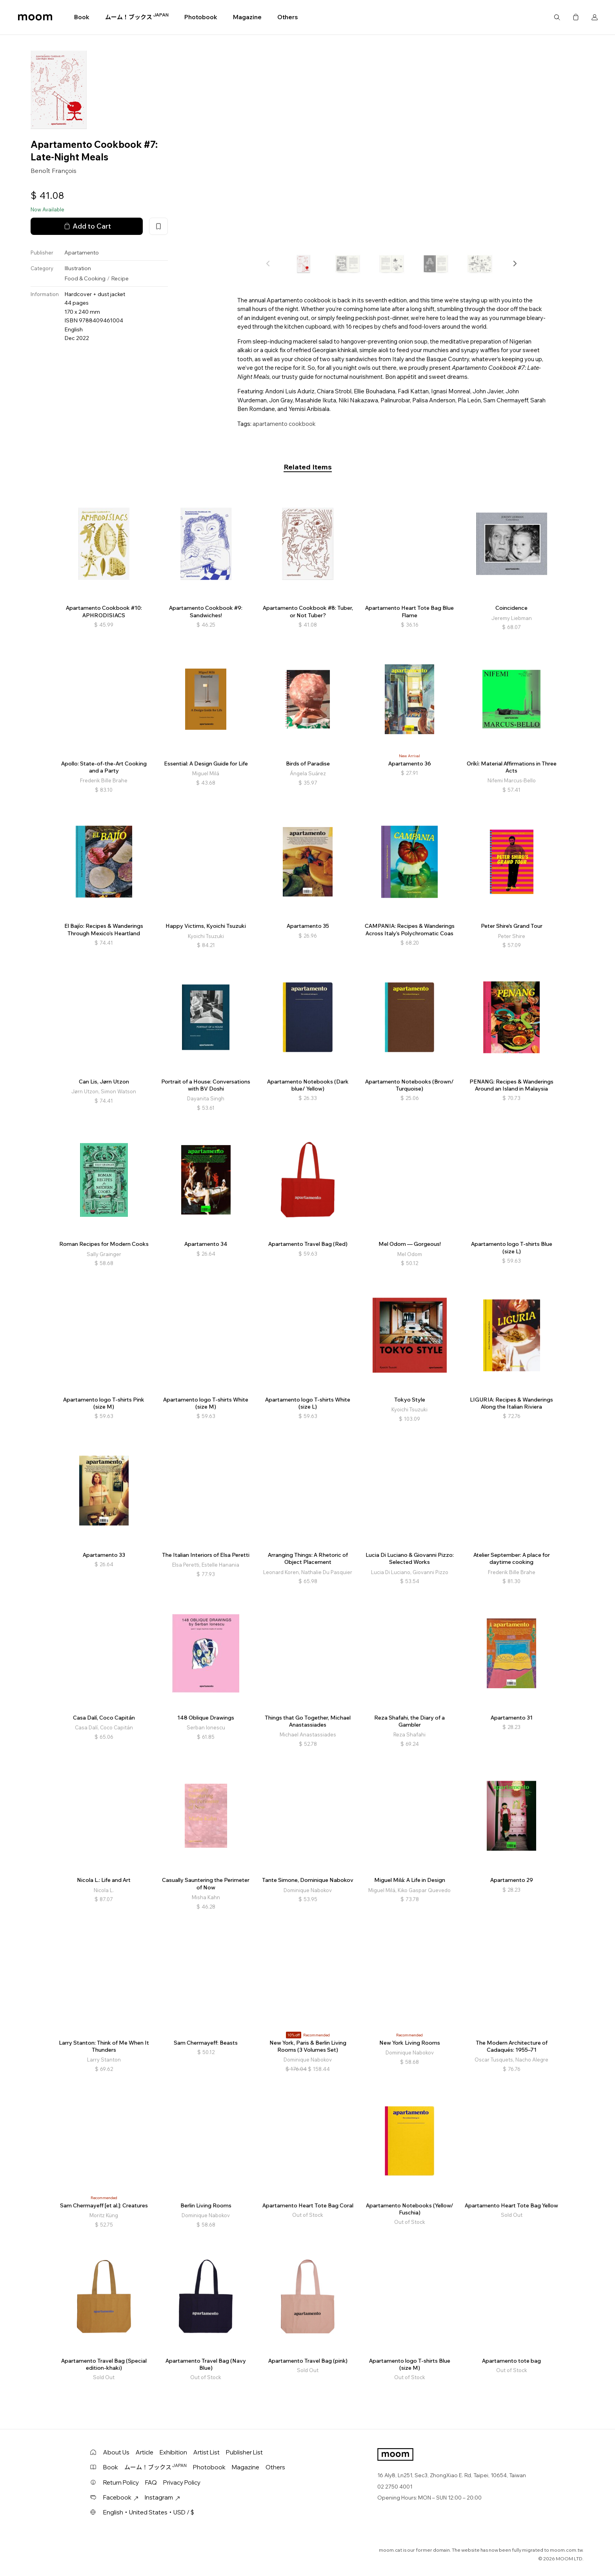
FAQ (151, 2482)
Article (144, 2452)
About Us (116, 2452)
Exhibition (173, 2452)
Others (287, 17)
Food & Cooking (85, 278)
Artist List (206, 2452)
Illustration (77, 268)
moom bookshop (35, 17)
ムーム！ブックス (137, 17)
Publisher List (244, 2452)
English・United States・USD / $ (148, 2512)
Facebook (120, 2497)
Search (557, 17)
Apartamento (81, 252)
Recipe (120, 278)
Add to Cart (86, 226)
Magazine (247, 17)
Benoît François (53, 171)
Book (81, 17)
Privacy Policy (181, 2482)
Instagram (162, 2497)
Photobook (200, 17)
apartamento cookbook (284, 423)
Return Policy (121, 2482)
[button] (514, 263)
